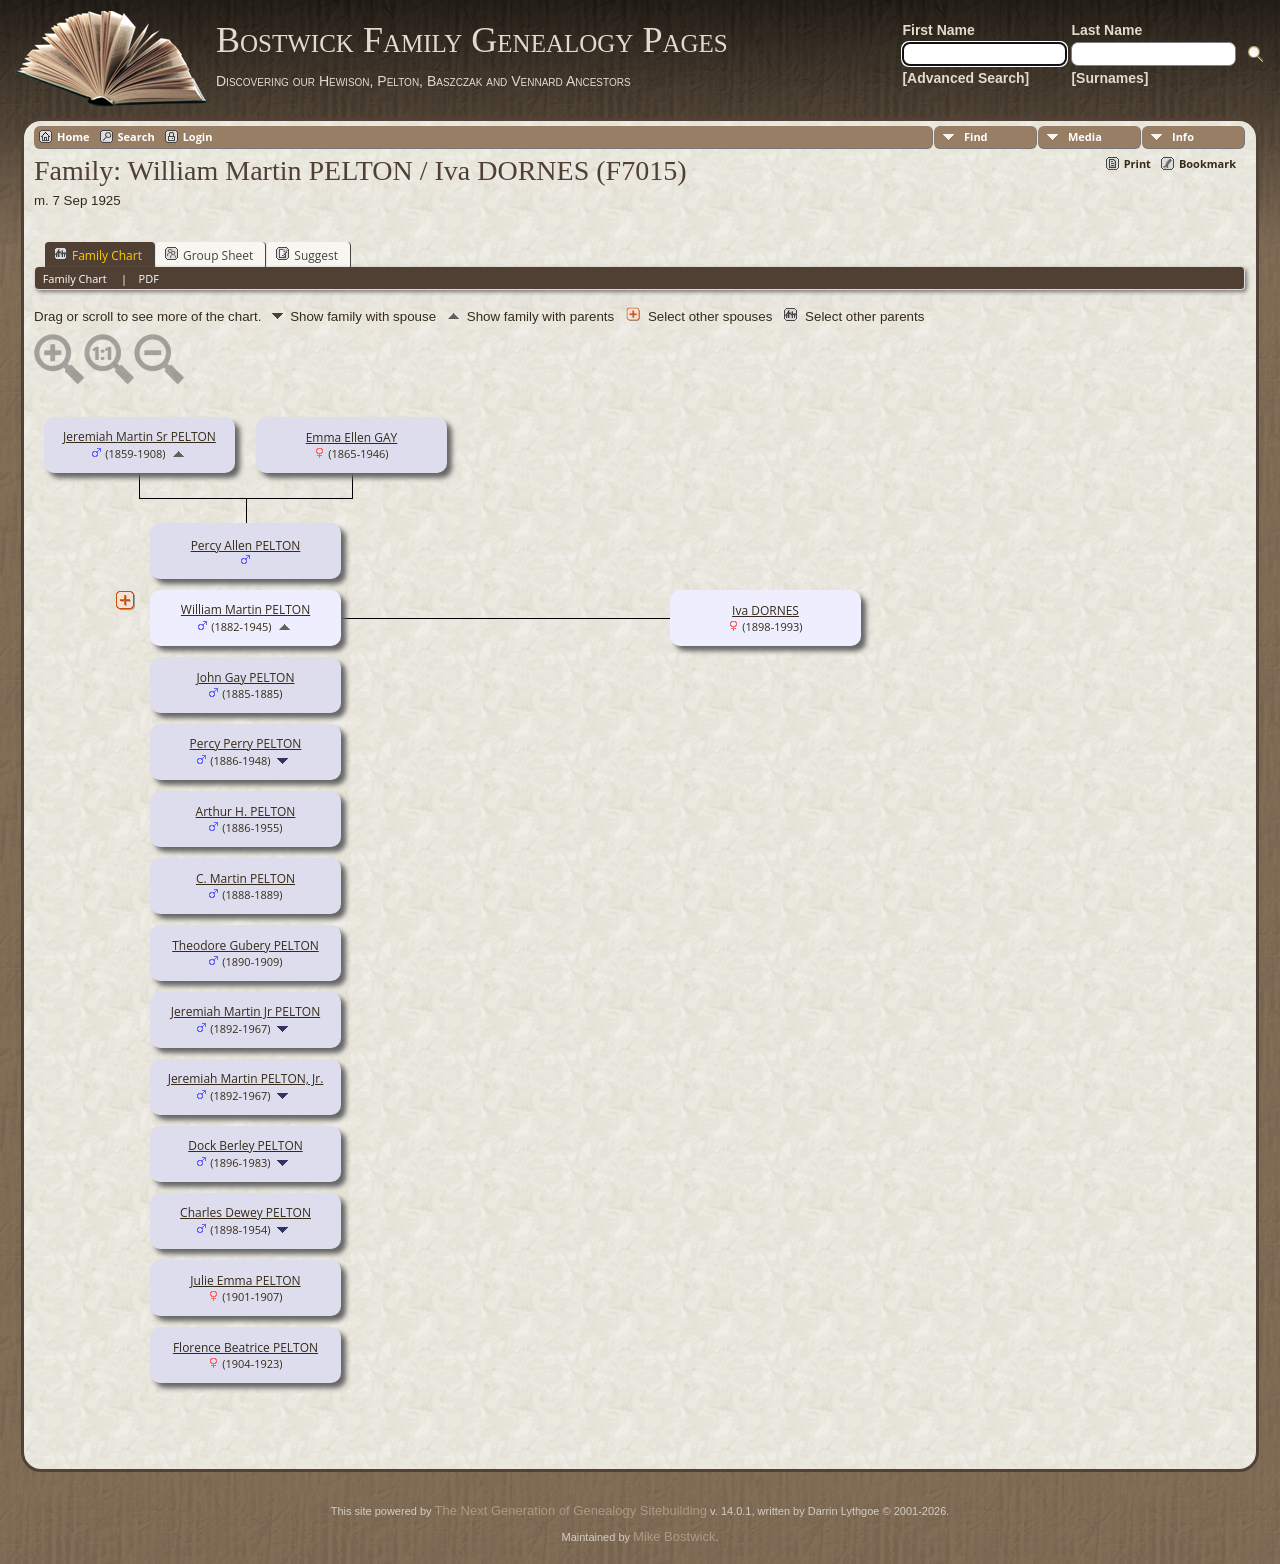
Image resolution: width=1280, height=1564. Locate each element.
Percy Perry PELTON (246, 743)
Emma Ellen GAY (352, 437)
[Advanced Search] (965, 78)
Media (1085, 136)
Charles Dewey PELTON (245, 1212)
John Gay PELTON (246, 677)
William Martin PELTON (245, 609)
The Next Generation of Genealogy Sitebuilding (571, 1510)
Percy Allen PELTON (246, 545)
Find (976, 136)
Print (1137, 163)
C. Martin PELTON (245, 878)
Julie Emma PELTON (245, 1280)
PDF (149, 278)
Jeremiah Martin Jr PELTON (245, 1011)
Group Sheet (209, 255)
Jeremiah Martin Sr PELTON (139, 436)
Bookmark (1207, 163)
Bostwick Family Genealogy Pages (472, 40)
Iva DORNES (765, 610)
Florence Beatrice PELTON (245, 1347)
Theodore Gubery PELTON (245, 945)
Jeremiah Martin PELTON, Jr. (246, 1078)
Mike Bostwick (674, 1536)
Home (73, 136)
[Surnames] (1109, 78)
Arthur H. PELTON (246, 811)
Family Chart (98, 255)
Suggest (307, 255)
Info (1183, 136)
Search (136, 136)
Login (198, 136)
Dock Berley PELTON (245, 1145)
